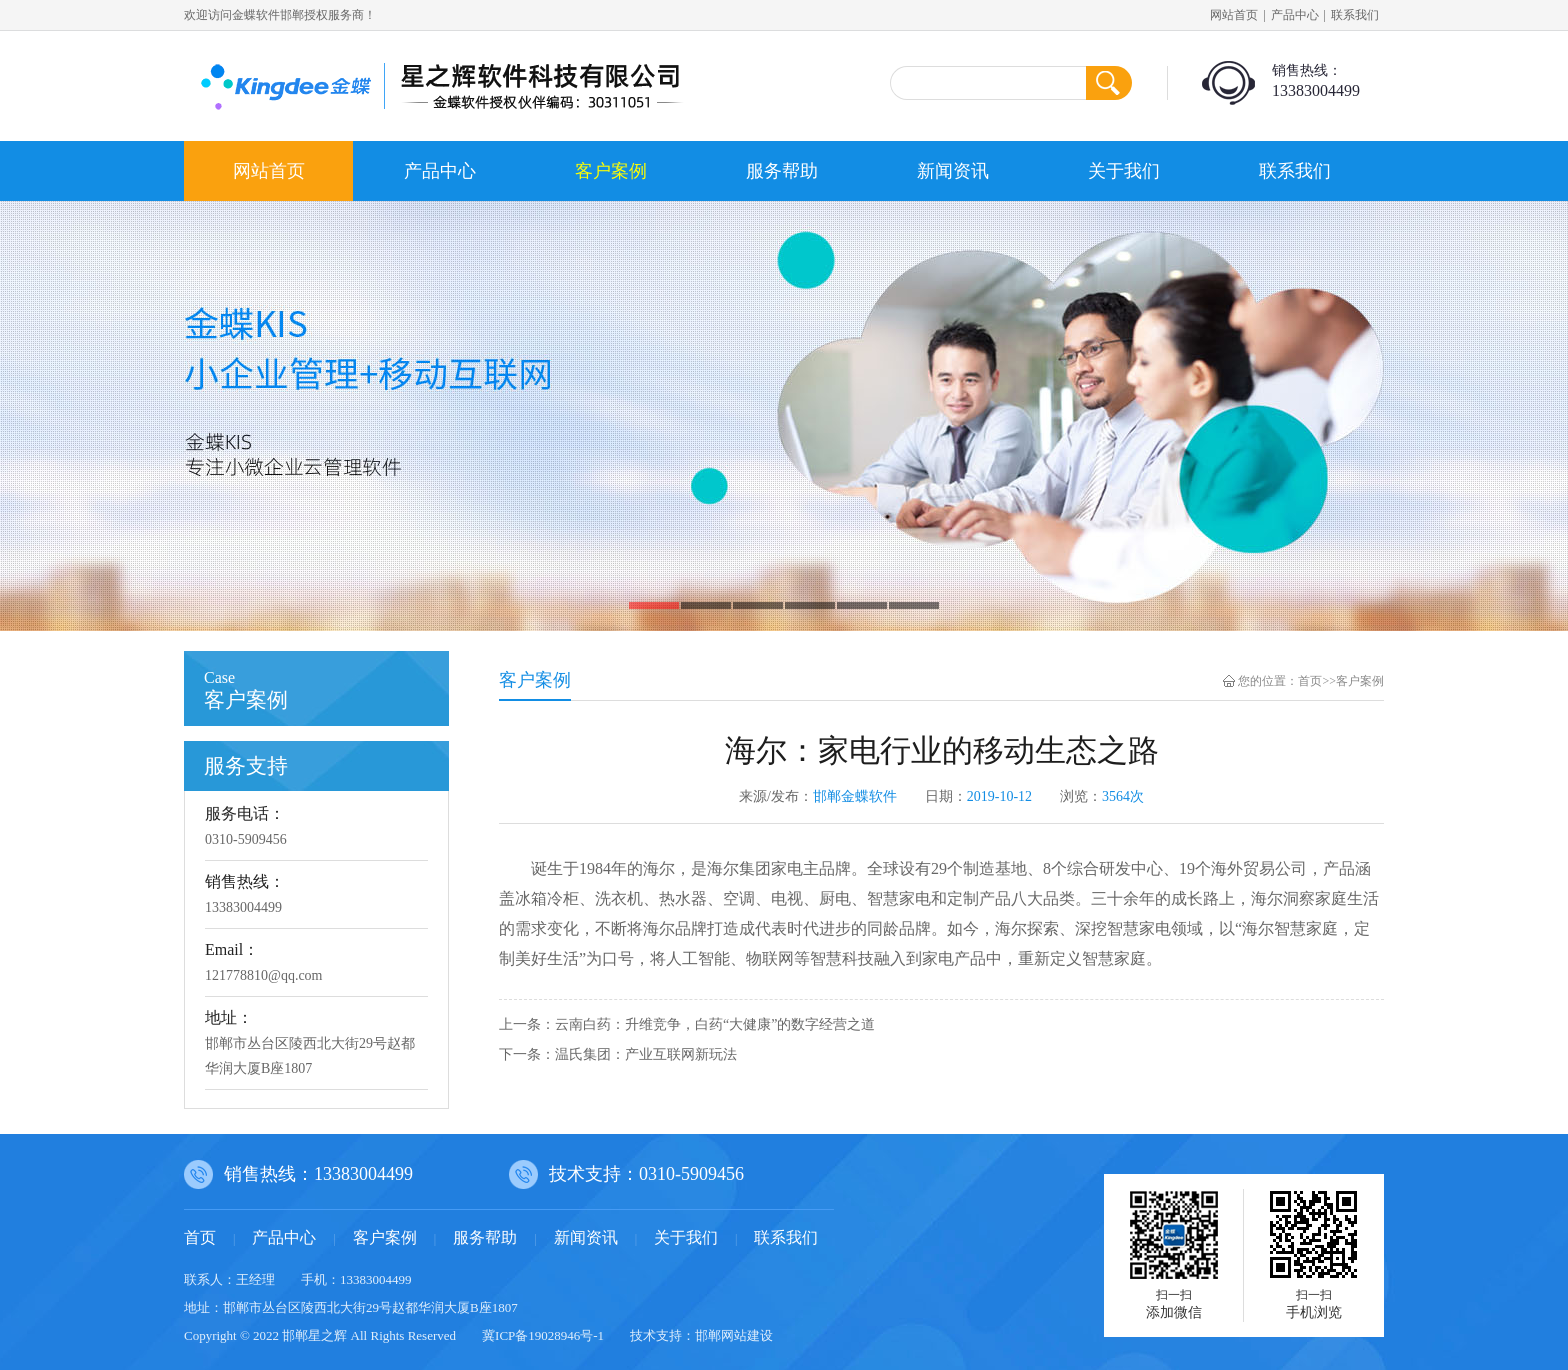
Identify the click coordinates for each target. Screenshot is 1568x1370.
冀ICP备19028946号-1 (543, 1335)
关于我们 (1124, 171)
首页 (1310, 681)
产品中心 (1295, 15)
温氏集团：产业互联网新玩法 (646, 1054)
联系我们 (1355, 15)
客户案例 (611, 171)
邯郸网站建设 (734, 1335)
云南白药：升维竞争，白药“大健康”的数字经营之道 (715, 1024)
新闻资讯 (953, 171)
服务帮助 (782, 171)
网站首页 (1234, 15)
